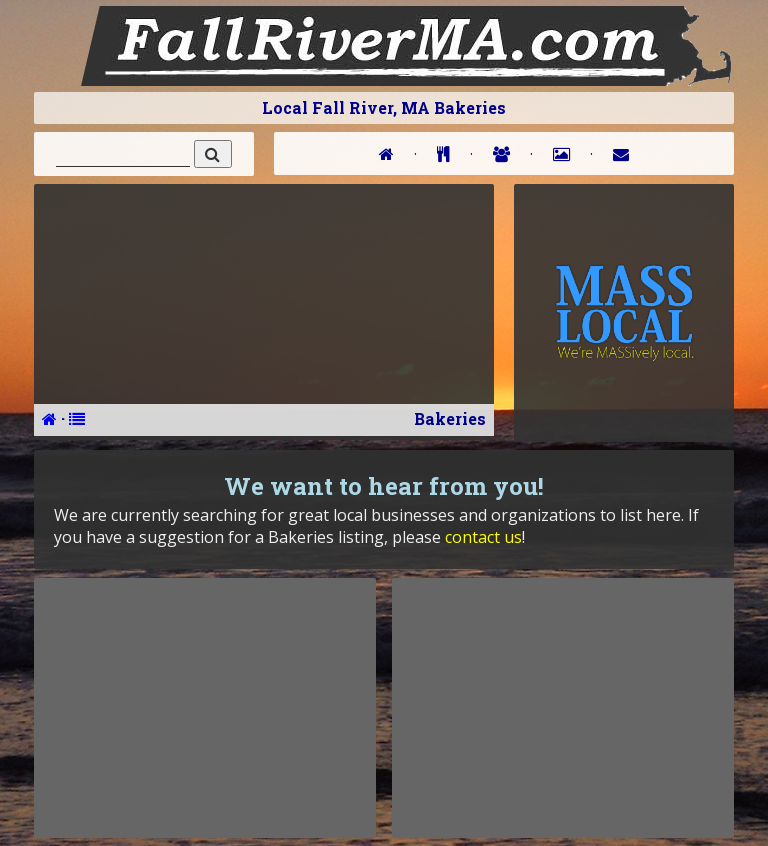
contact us (483, 537)
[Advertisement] (205, 708)
